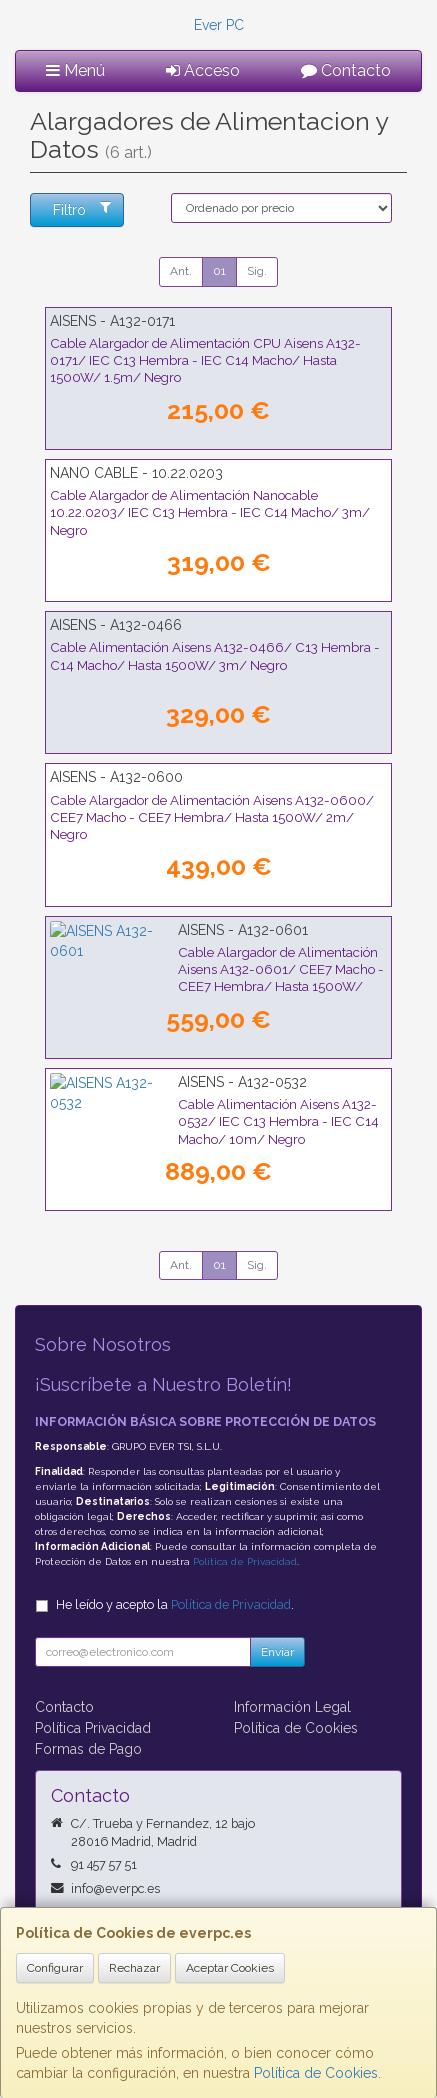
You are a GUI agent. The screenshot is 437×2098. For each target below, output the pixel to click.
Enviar (277, 1652)
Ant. (181, 271)
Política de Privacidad (245, 1561)
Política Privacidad (93, 1728)
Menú (75, 70)
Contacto (346, 70)
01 (219, 271)
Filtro (82, 209)
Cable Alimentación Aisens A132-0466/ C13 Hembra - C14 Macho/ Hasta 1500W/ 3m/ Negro (215, 655)
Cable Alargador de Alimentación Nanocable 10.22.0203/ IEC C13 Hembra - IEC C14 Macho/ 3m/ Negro (210, 512)
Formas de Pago (88, 1749)
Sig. (257, 271)
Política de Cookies (316, 2073)
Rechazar (134, 1968)
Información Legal (292, 1707)
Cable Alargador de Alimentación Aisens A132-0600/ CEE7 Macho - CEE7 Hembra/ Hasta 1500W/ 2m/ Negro (212, 817)
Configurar (55, 1968)
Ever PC (219, 25)
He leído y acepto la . (175, 1604)
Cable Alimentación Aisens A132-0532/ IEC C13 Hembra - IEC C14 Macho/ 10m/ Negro (193, 1112)
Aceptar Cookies (230, 1968)
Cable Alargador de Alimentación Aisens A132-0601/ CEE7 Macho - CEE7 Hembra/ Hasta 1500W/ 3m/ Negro (210, 969)
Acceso (203, 70)
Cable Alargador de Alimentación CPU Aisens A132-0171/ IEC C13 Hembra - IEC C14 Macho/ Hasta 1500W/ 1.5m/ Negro (205, 360)
